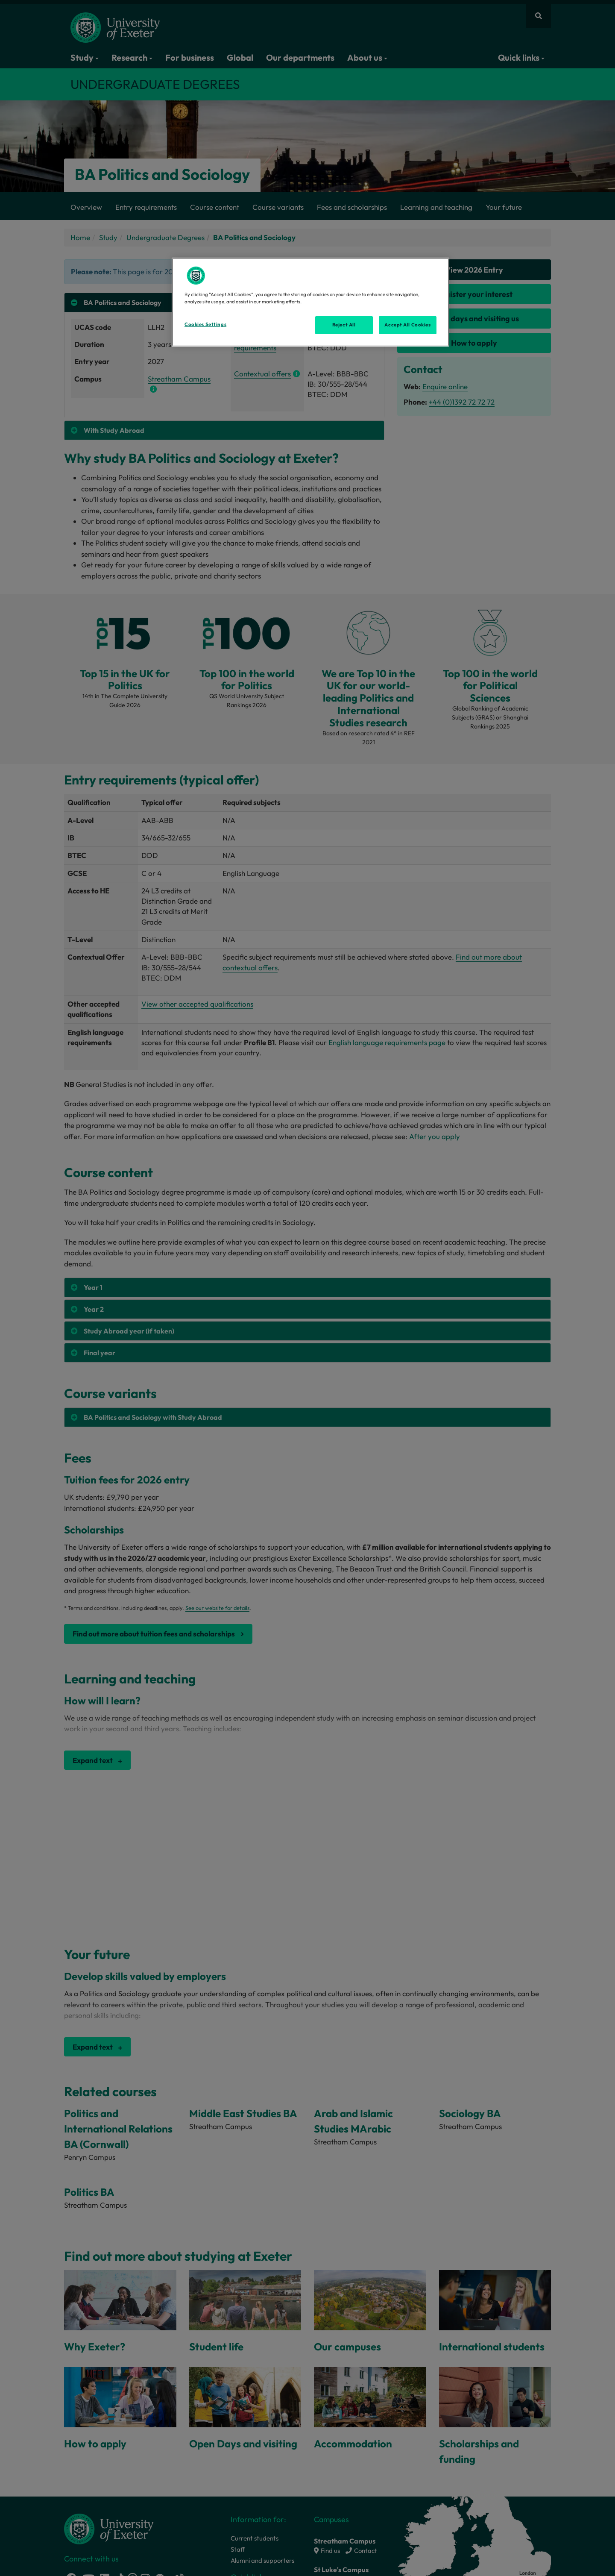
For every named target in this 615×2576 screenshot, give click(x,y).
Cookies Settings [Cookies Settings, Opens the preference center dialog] (205, 324)
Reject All (344, 325)
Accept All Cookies (407, 325)
